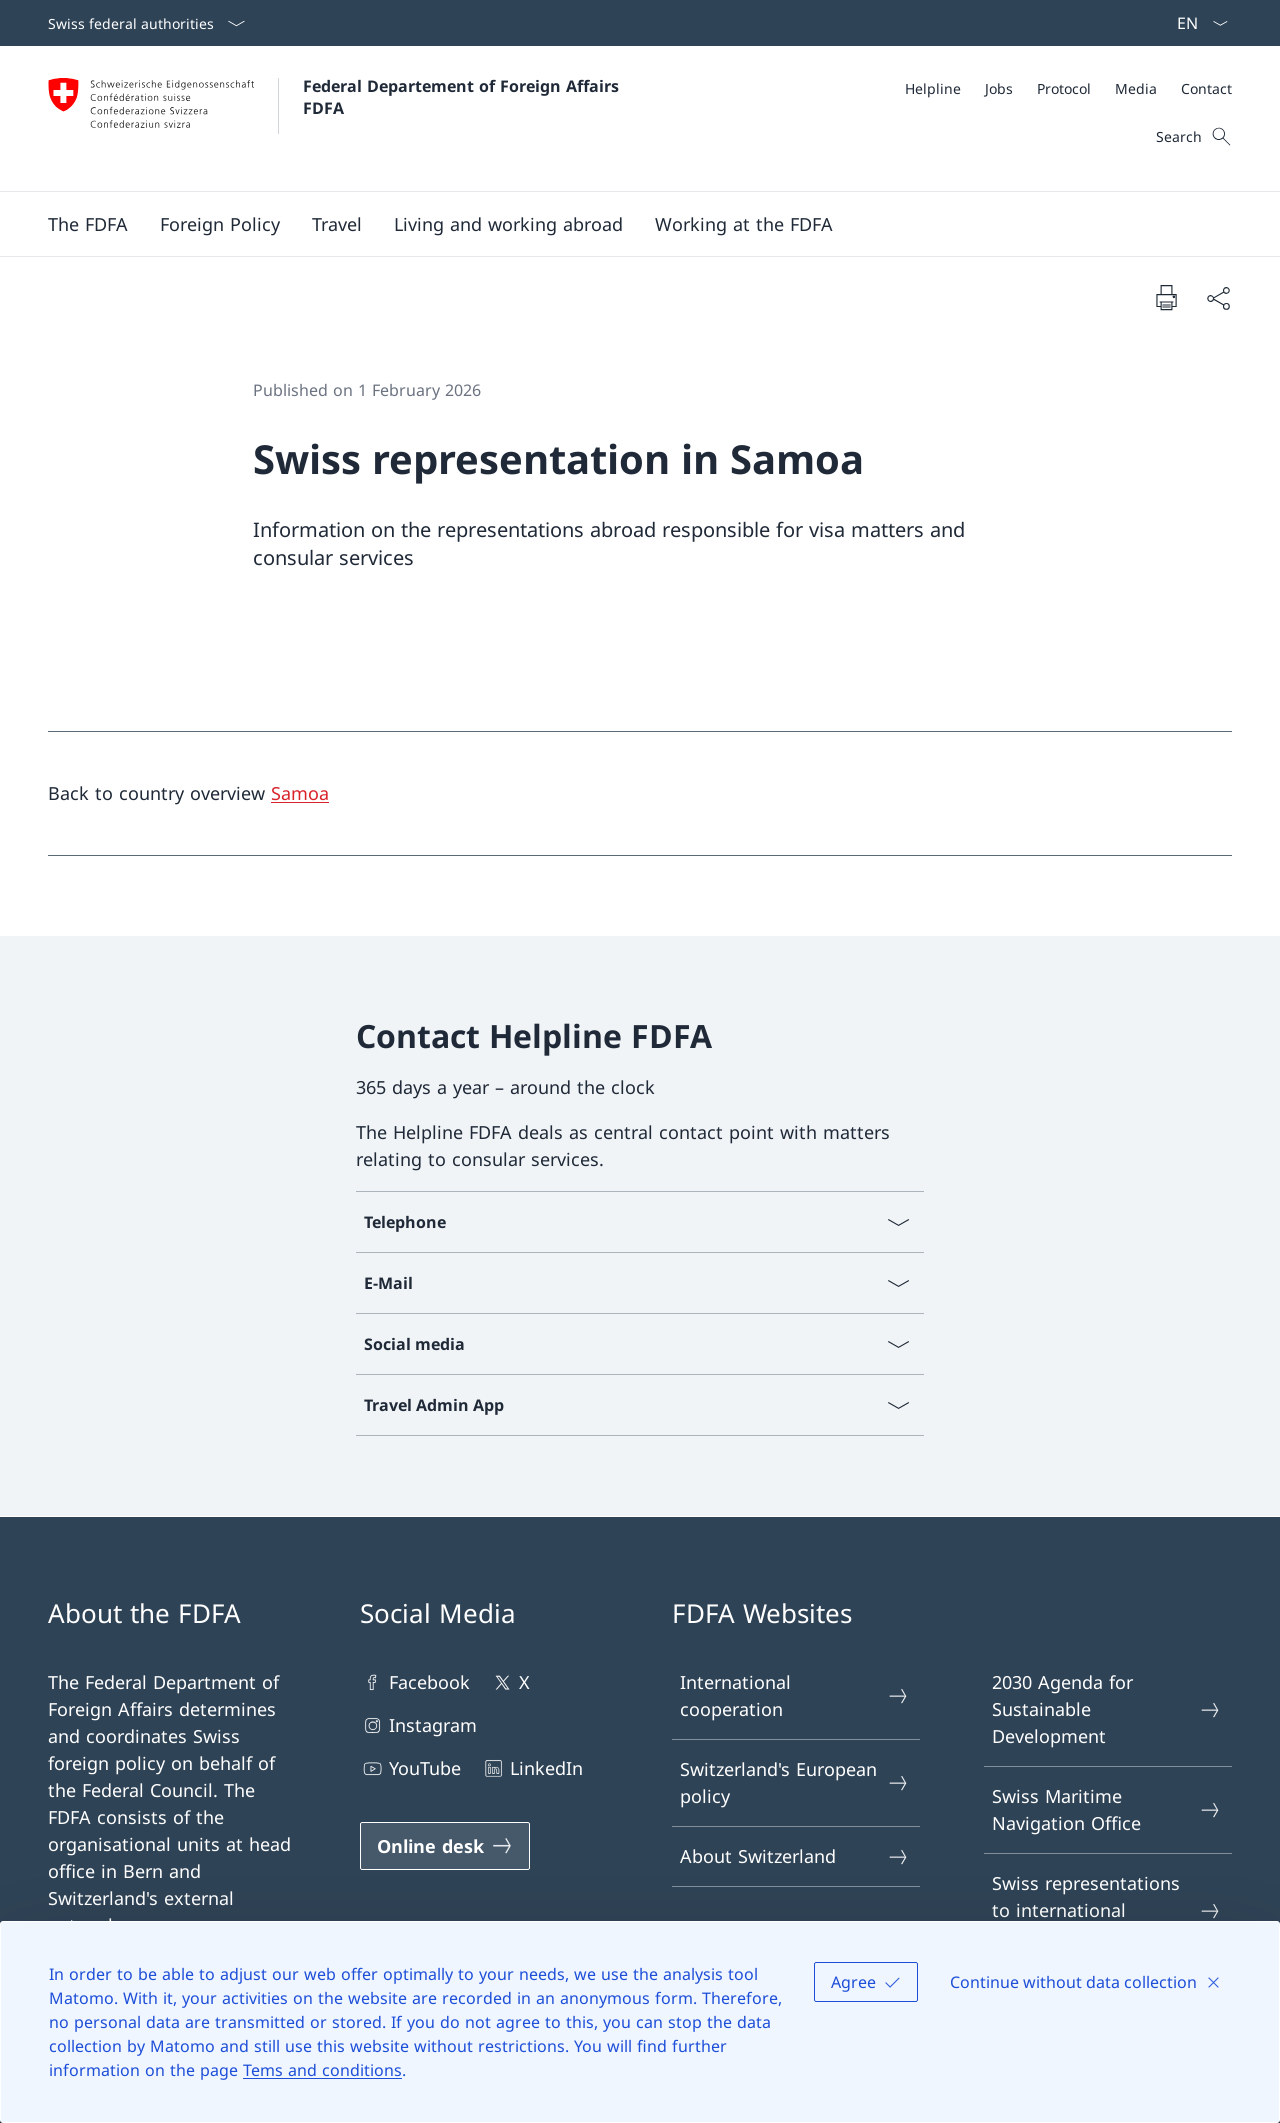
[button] (88, 224)
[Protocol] (1064, 88)
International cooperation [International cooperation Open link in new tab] (795, 1695)
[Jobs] (999, 88)
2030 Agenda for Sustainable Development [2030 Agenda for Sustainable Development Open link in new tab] (1107, 1709)
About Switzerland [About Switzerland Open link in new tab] (795, 1856)
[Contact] (1206, 88)
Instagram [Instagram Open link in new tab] (418, 1725)
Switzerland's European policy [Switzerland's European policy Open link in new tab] (795, 1782)
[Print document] (1166, 297)
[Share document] (1218, 297)
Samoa (300, 793)
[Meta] (1068, 88)
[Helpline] (933, 88)
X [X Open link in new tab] (510, 1682)
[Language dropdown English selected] (1196, 23)
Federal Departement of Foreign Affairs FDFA (463, 97)
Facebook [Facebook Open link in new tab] (415, 1682)
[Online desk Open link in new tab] (445, 1846)
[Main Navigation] (624, 224)
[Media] (1136, 88)
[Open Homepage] (336, 118)
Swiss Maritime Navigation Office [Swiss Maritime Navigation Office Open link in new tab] (1107, 1809)
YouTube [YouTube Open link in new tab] (410, 1768)
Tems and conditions (322, 2070)
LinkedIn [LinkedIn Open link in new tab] (532, 1768)
